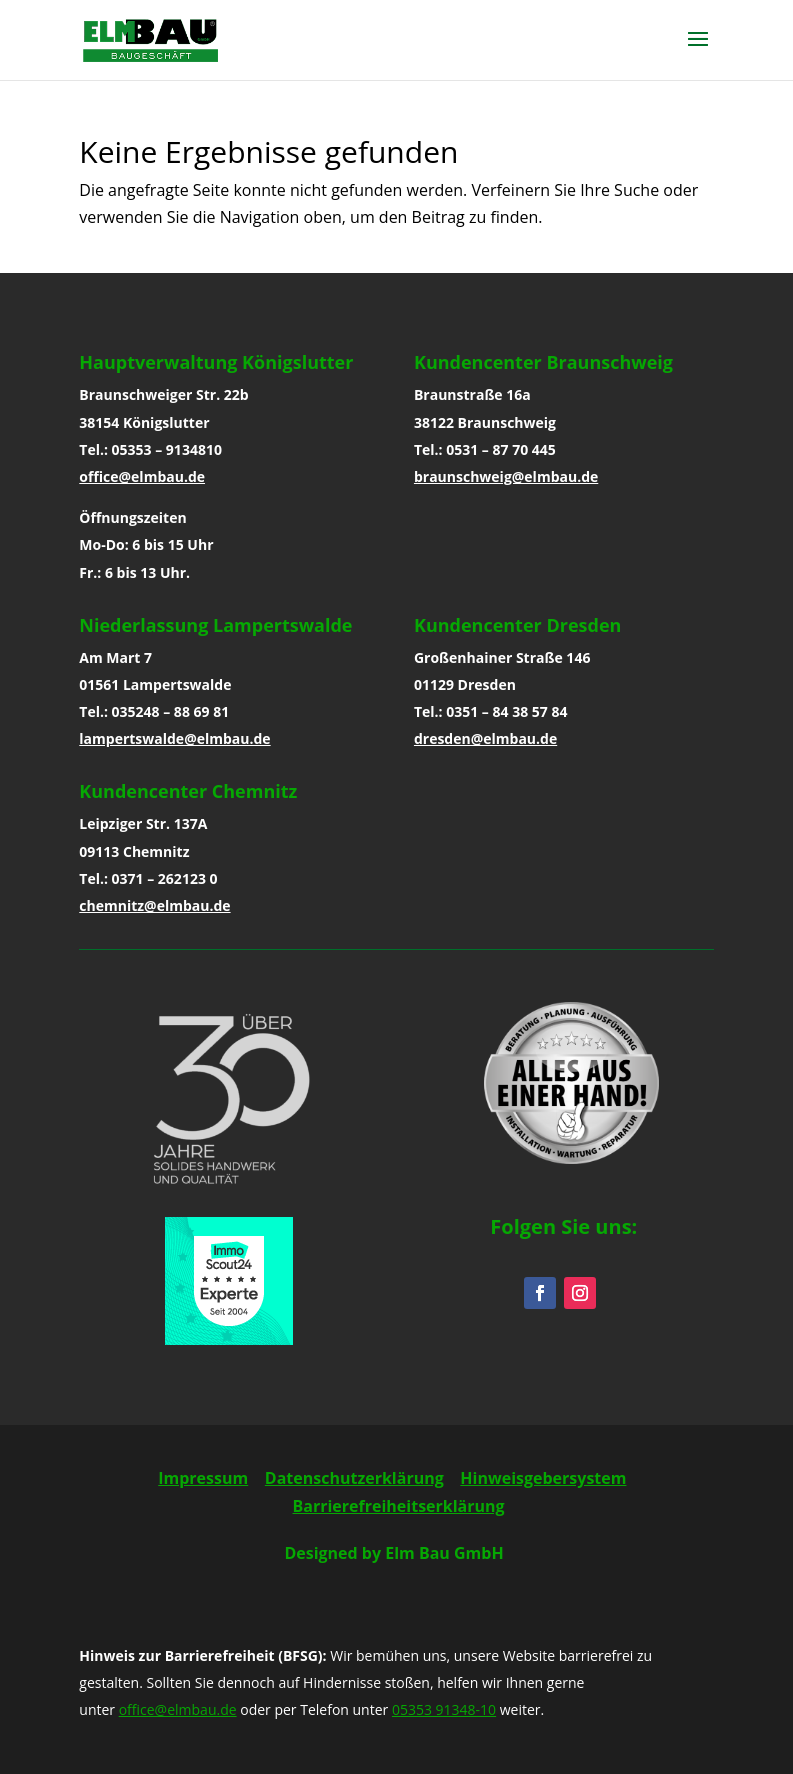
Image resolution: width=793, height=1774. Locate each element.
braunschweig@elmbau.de (506, 476)
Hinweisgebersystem (543, 1478)
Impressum (203, 1478)
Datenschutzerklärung (354, 1478)
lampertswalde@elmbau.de (174, 738)
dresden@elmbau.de (485, 738)
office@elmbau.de (142, 476)
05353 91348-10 (444, 1709)
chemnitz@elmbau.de (154, 905)
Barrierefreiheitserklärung (399, 1506)
